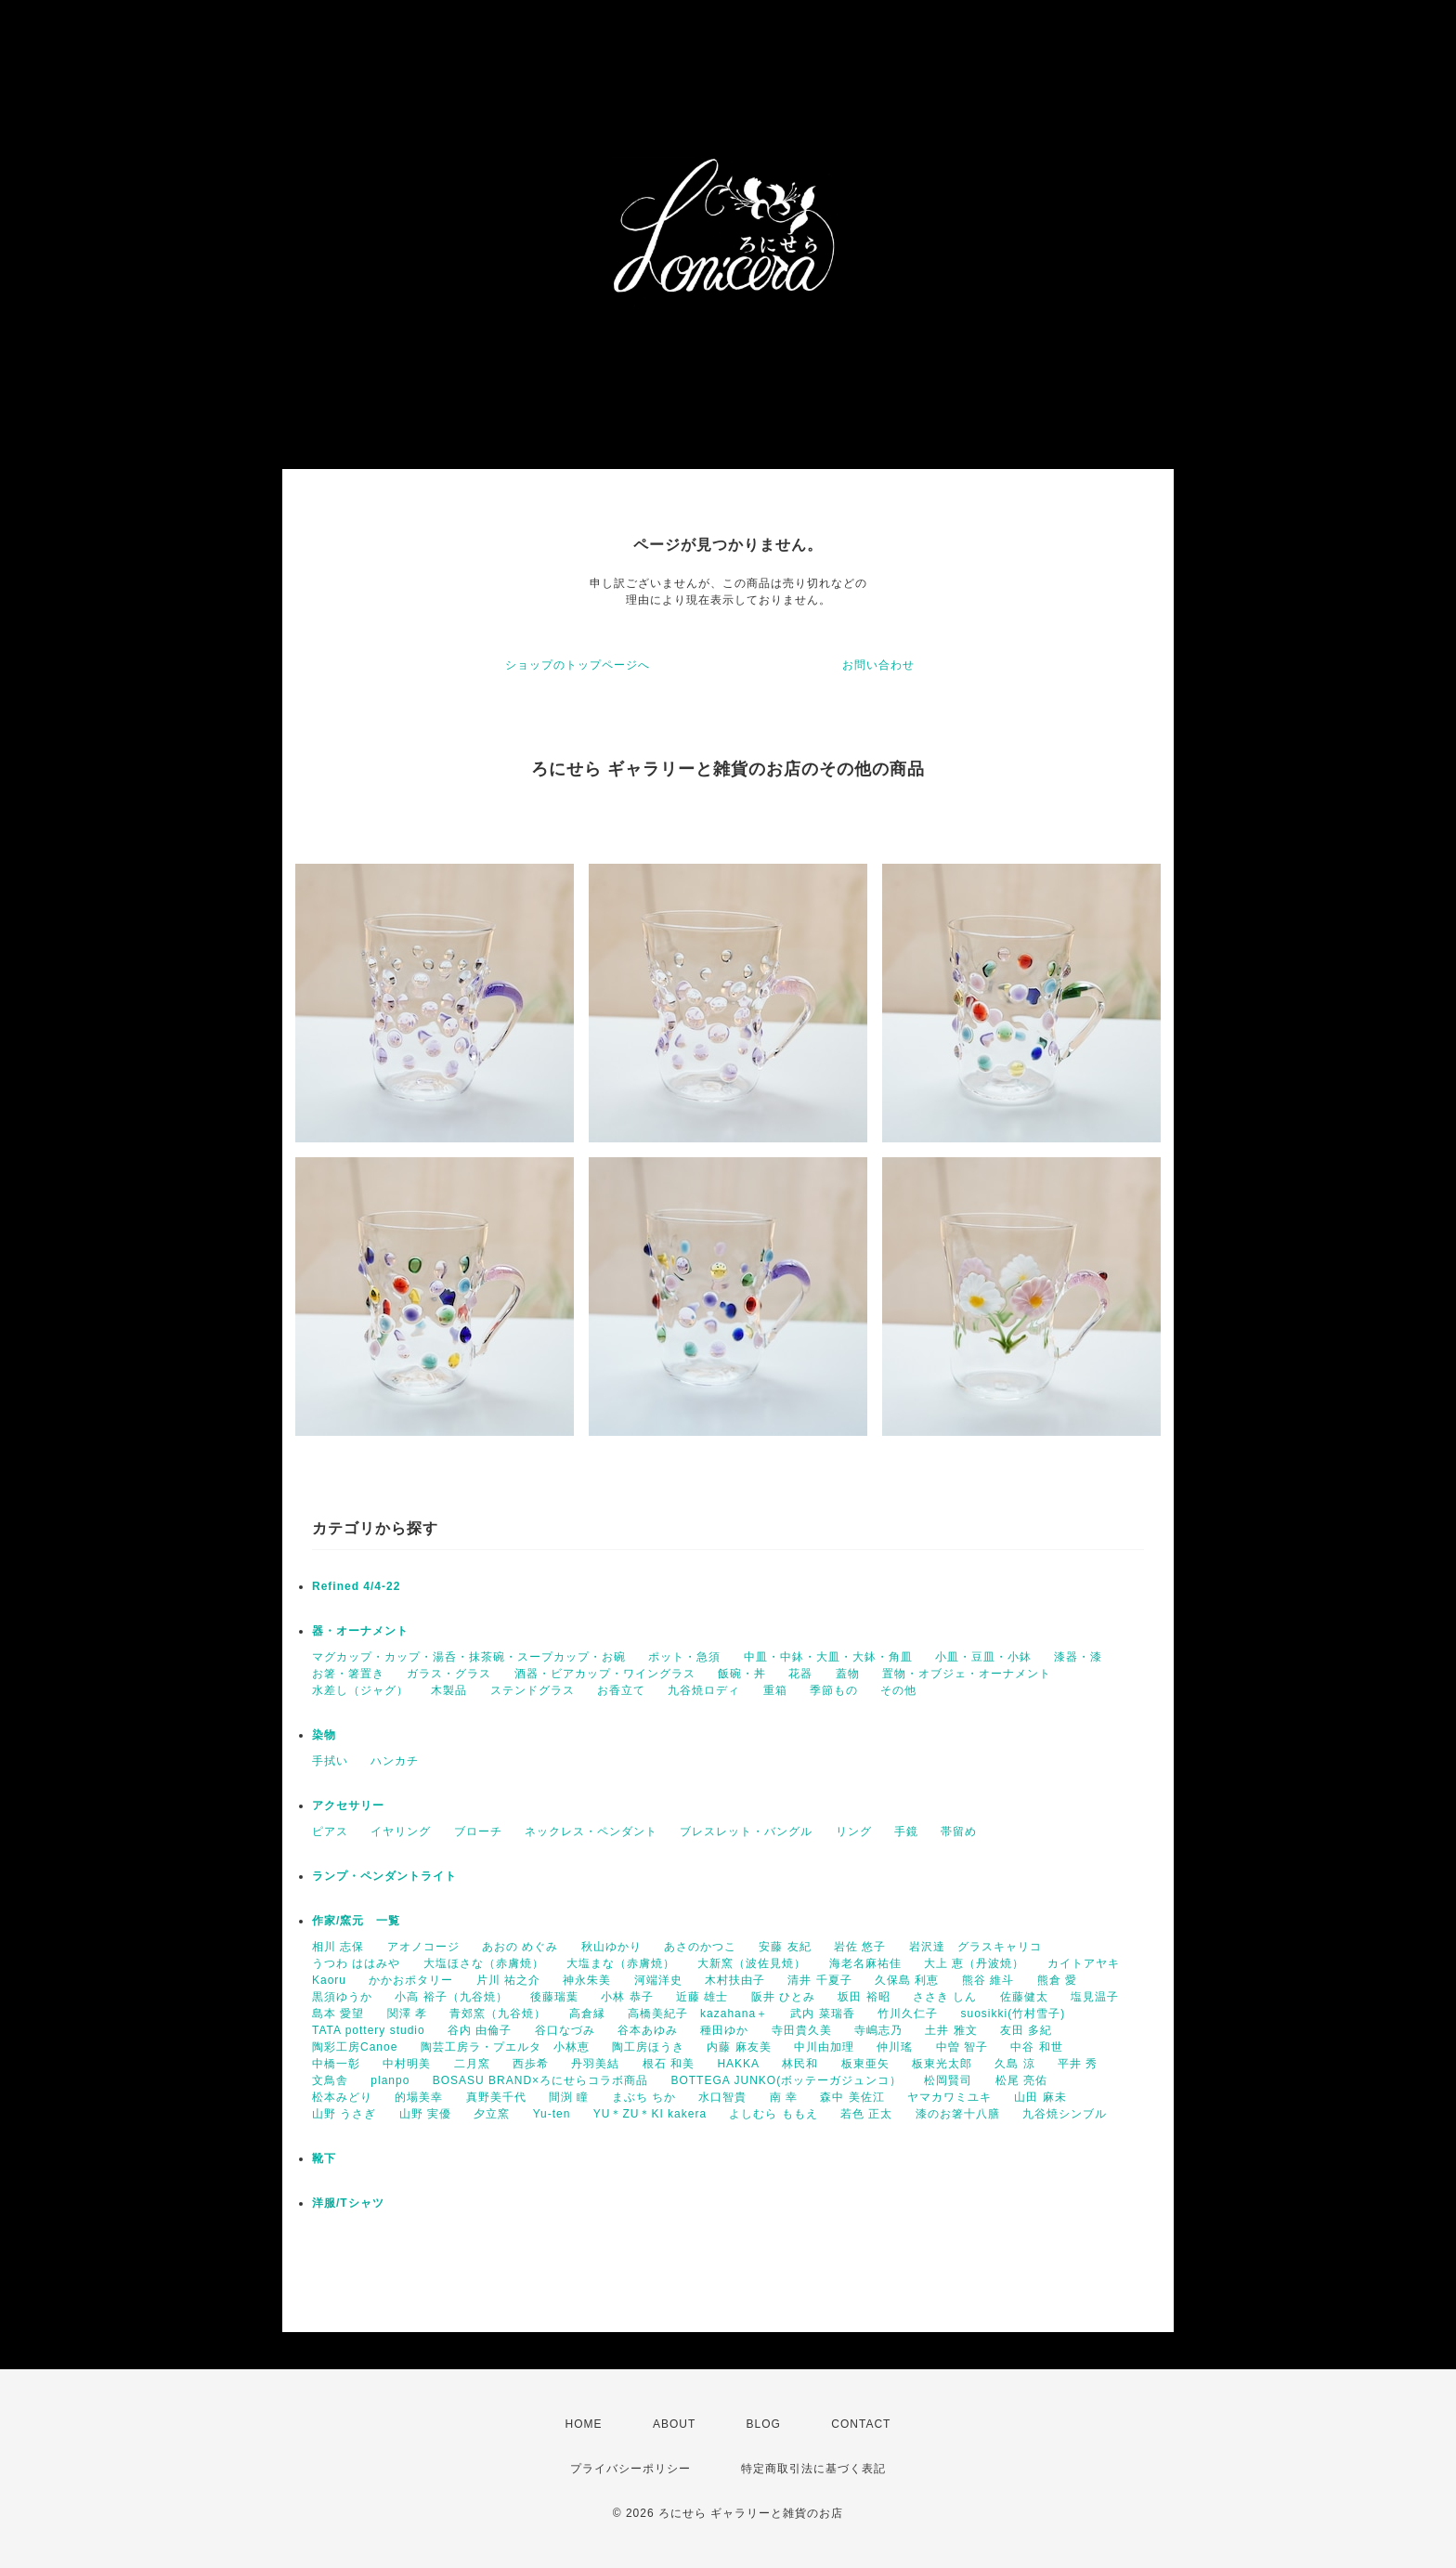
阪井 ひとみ (783, 1996)
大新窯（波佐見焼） (751, 1963)
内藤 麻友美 (739, 2046)
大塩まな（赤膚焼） (620, 1963)
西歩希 (531, 2063)
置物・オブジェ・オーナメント (966, 1673)
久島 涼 (1014, 2063)
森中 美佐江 (852, 2097)
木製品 (449, 1690)
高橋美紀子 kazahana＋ (698, 2013)
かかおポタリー (411, 1980)
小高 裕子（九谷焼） (451, 1996)
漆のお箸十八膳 (958, 2113)
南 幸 (784, 2097)
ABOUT (674, 2424)
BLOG (764, 2424)
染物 (324, 1734)
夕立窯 (492, 2113)
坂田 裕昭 (864, 1996)
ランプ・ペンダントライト (384, 1876)
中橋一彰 (336, 2063)
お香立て (621, 1690)
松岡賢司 (948, 2080)
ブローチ (478, 1831)
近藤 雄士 (702, 1996)
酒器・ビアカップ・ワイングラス (605, 1673)
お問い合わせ (878, 664)
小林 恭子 (627, 1996)
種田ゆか (724, 2030)
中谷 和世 (1036, 2046)
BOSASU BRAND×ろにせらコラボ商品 (540, 2080)
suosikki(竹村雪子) (1012, 2013)
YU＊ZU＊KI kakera (650, 2113)
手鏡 (906, 1831)
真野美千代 (496, 2097)
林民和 (800, 2063)
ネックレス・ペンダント (591, 1831)
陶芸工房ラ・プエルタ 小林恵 (505, 2046)
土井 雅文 (951, 2030)
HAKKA (738, 2063)
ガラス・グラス (449, 1673)
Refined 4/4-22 (356, 1586)
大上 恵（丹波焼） (974, 1963)
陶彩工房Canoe (354, 2046)
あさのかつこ (700, 1946)
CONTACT (860, 2424)
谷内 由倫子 (480, 2030)
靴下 (324, 2158)
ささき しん (945, 1996)
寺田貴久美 (802, 2030)
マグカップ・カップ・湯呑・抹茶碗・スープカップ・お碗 (469, 1656)
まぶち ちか (644, 2097)
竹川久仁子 (908, 2013)
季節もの (834, 1690)
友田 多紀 (1026, 2030)
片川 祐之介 (508, 1980)
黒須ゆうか (342, 1996)
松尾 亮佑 (1021, 2080)
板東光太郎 (942, 2063)
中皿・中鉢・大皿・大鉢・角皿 (828, 1656)
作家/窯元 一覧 (356, 1920)
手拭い (330, 1760)
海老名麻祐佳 (865, 1963)
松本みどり (342, 2097)
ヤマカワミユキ (949, 2097)
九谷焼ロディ (704, 1690)
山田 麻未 (1040, 2097)
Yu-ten (552, 2113)
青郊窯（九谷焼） (497, 2013)
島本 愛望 (338, 2013)
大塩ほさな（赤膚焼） (483, 1963)
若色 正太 (866, 2113)
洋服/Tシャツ (348, 2203)
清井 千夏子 (819, 1980)
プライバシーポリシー (630, 2468)
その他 (898, 1690)
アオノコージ (423, 1946)
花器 (800, 1673)
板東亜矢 (865, 2063)
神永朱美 (587, 1980)
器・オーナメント (360, 1630)
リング (854, 1831)
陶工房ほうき (648, 2046)
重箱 (775, 1690)
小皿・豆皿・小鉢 (983, 1656)
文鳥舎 (330, 2080)
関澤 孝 (407, 2013)
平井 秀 (1078, 2063)
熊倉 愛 (1057, 1980)
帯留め (959, 1831)
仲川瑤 (895, 2046)
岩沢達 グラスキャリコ (975, 1946)
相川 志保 (338, 1946)
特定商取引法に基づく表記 (813, 2468)
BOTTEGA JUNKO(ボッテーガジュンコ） (786, 2080)
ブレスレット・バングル (746, 1831)
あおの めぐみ (520, 1946)
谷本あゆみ (648, 2030)
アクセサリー (348, 1805)
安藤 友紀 (785, 1946)
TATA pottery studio (368, 2030)
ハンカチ (394, 1760)
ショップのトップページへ (577, 664)
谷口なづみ (565, 2030)
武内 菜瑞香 (822, 2013)
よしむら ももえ (773, 2113)
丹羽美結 (595, 2063)
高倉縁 (587, 2013)
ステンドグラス (532, 1690)
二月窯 (472, 2063)
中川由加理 (824, 2046)
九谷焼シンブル (1064, 2113)
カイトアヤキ (1083, 1963)
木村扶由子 (735, 1980)
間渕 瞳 (569, 2097)
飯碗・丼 (742, 1673)
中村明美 (407, 2063)
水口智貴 (722, 2097)
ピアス (330, 1831)
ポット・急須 (684, 1656)
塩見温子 (1095, 1996)
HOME (584, 2424)
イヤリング (400, 1831)
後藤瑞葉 (554, 1996)
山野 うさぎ (344, 2113)
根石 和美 (669, 2063)
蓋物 (848, 1673)
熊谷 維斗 (988, 1980)
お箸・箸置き (348, 1673)
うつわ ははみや (356, 1963)
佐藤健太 (1024, 1996)
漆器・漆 (1078, 1656)
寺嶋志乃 (878, 2030)
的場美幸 (419, 2097)
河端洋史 (658, 1980)
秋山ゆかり (611, 1946)
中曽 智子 (962, 2046)
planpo (390, 2080)
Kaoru (329, 1980)
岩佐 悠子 (860, 1946)
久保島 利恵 (907, 1980)
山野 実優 (425, 2113)
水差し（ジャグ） (360, 1690)
